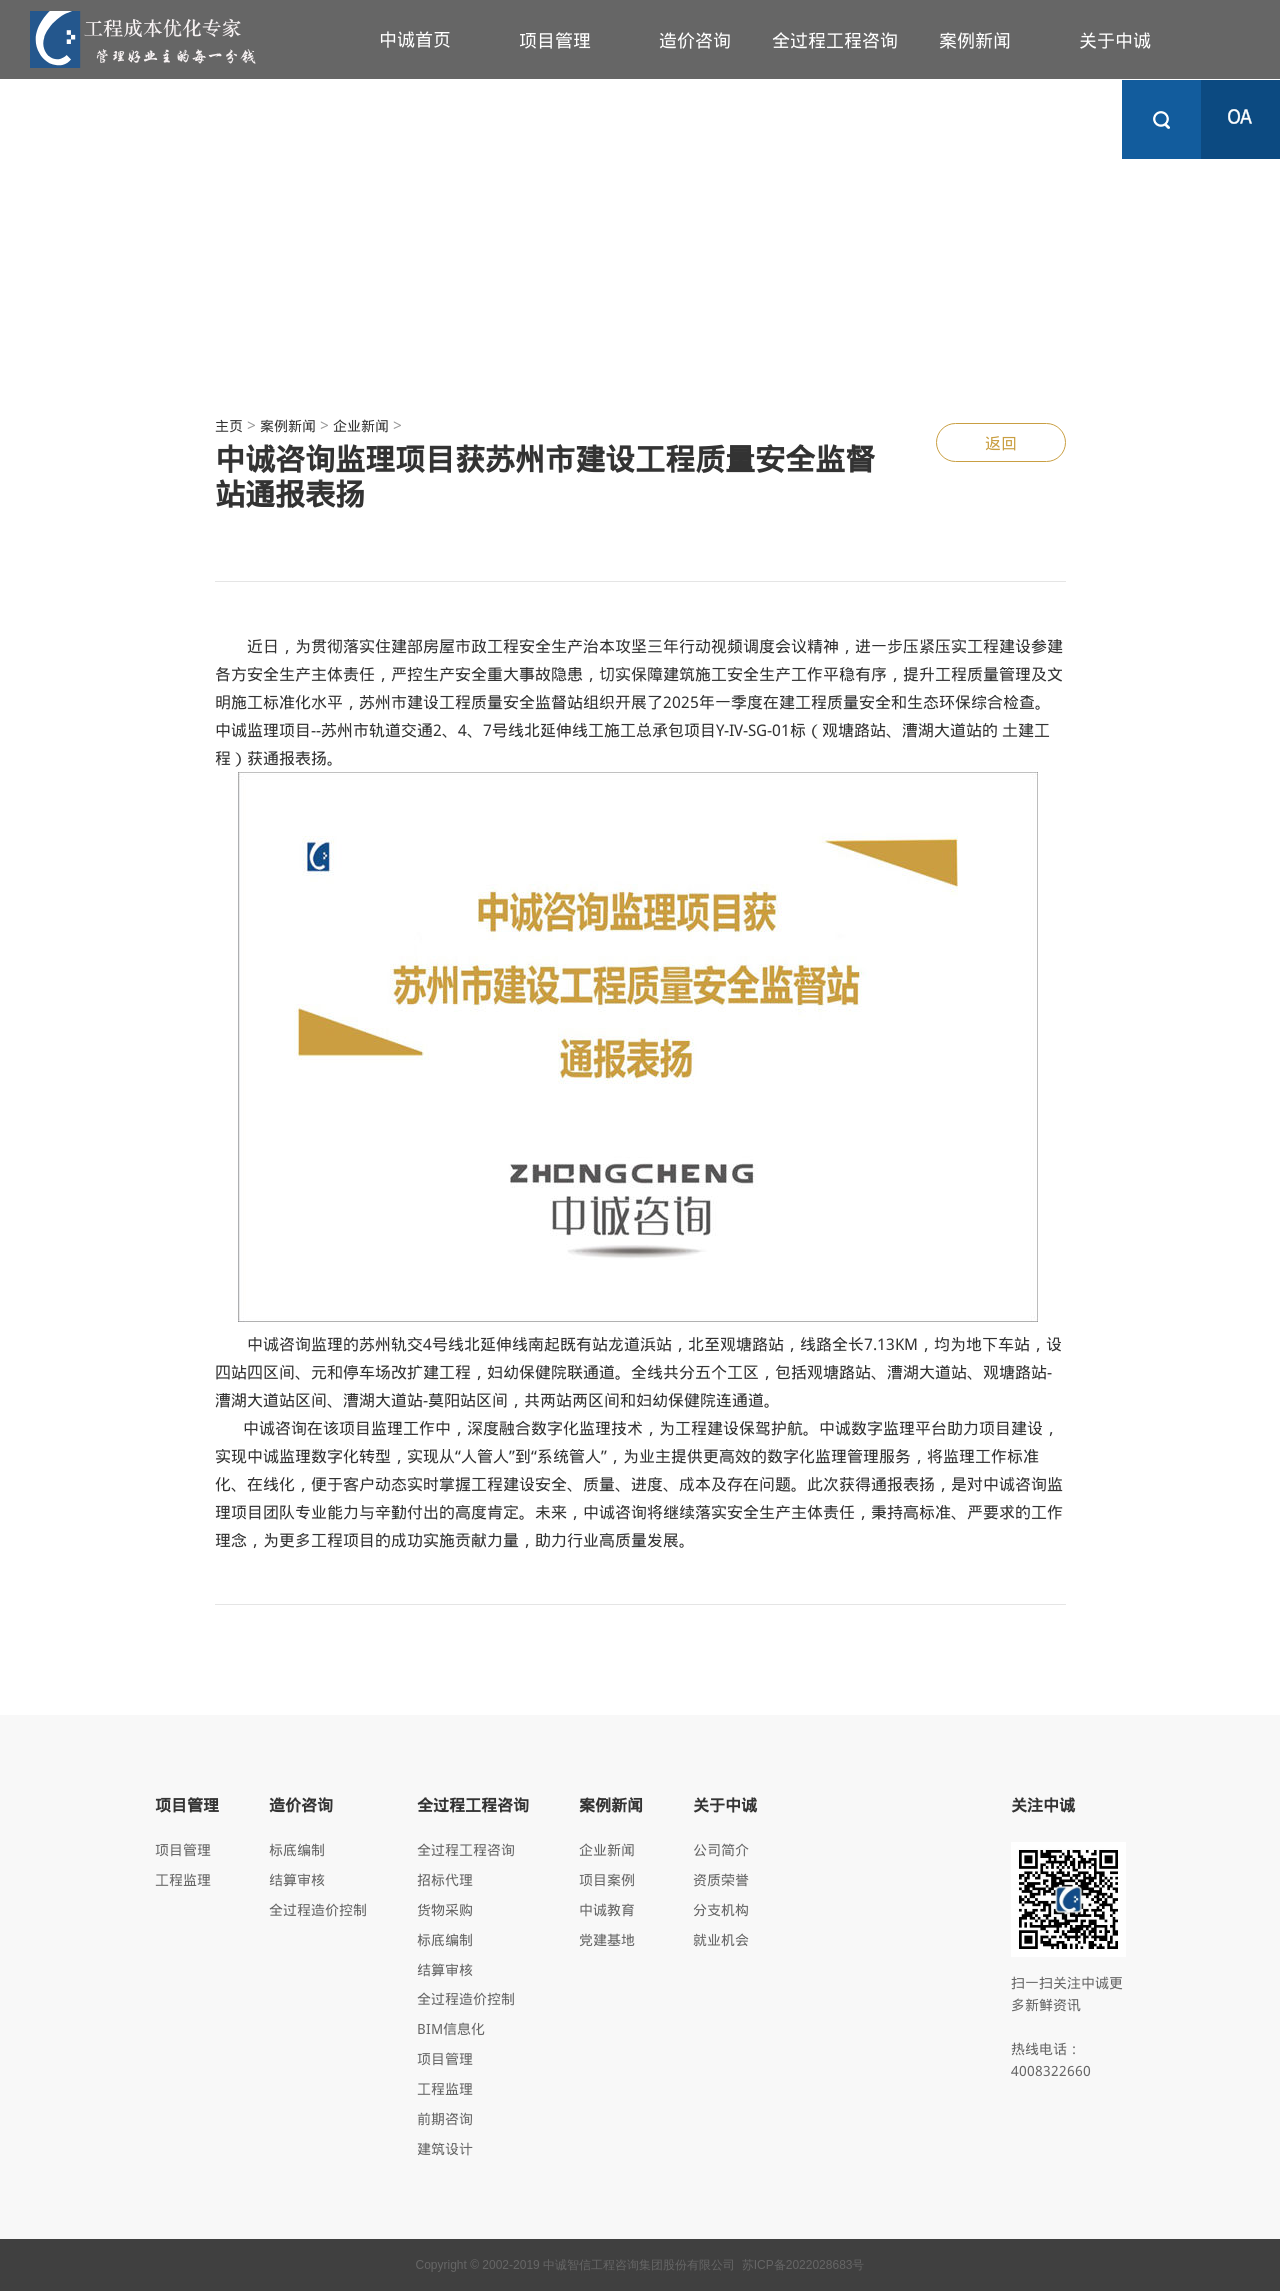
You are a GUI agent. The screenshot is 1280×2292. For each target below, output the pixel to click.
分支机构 (721, 1909)
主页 (229, 425)
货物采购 (445, 1909)
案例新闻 (975, 40)
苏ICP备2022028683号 (803, 2266)
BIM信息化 (451, 2029)
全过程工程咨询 (835, 40)
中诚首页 (415, 39)
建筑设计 (445, 2149)
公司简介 (721, 1849)
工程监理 (183, 1879)
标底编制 (297, 1849)
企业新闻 (361, 425)
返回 (1001, 442)
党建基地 (607, 1939)
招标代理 (445, 1879)
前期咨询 (445, 2119)
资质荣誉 (721, 1879)
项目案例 (607, 1879)
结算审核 (297, 1879)
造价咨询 (695, 40)
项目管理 (555, 40)
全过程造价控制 (318, 1909)
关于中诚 (1115, 40)
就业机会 (721, 1939)
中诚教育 (607, 1909)
